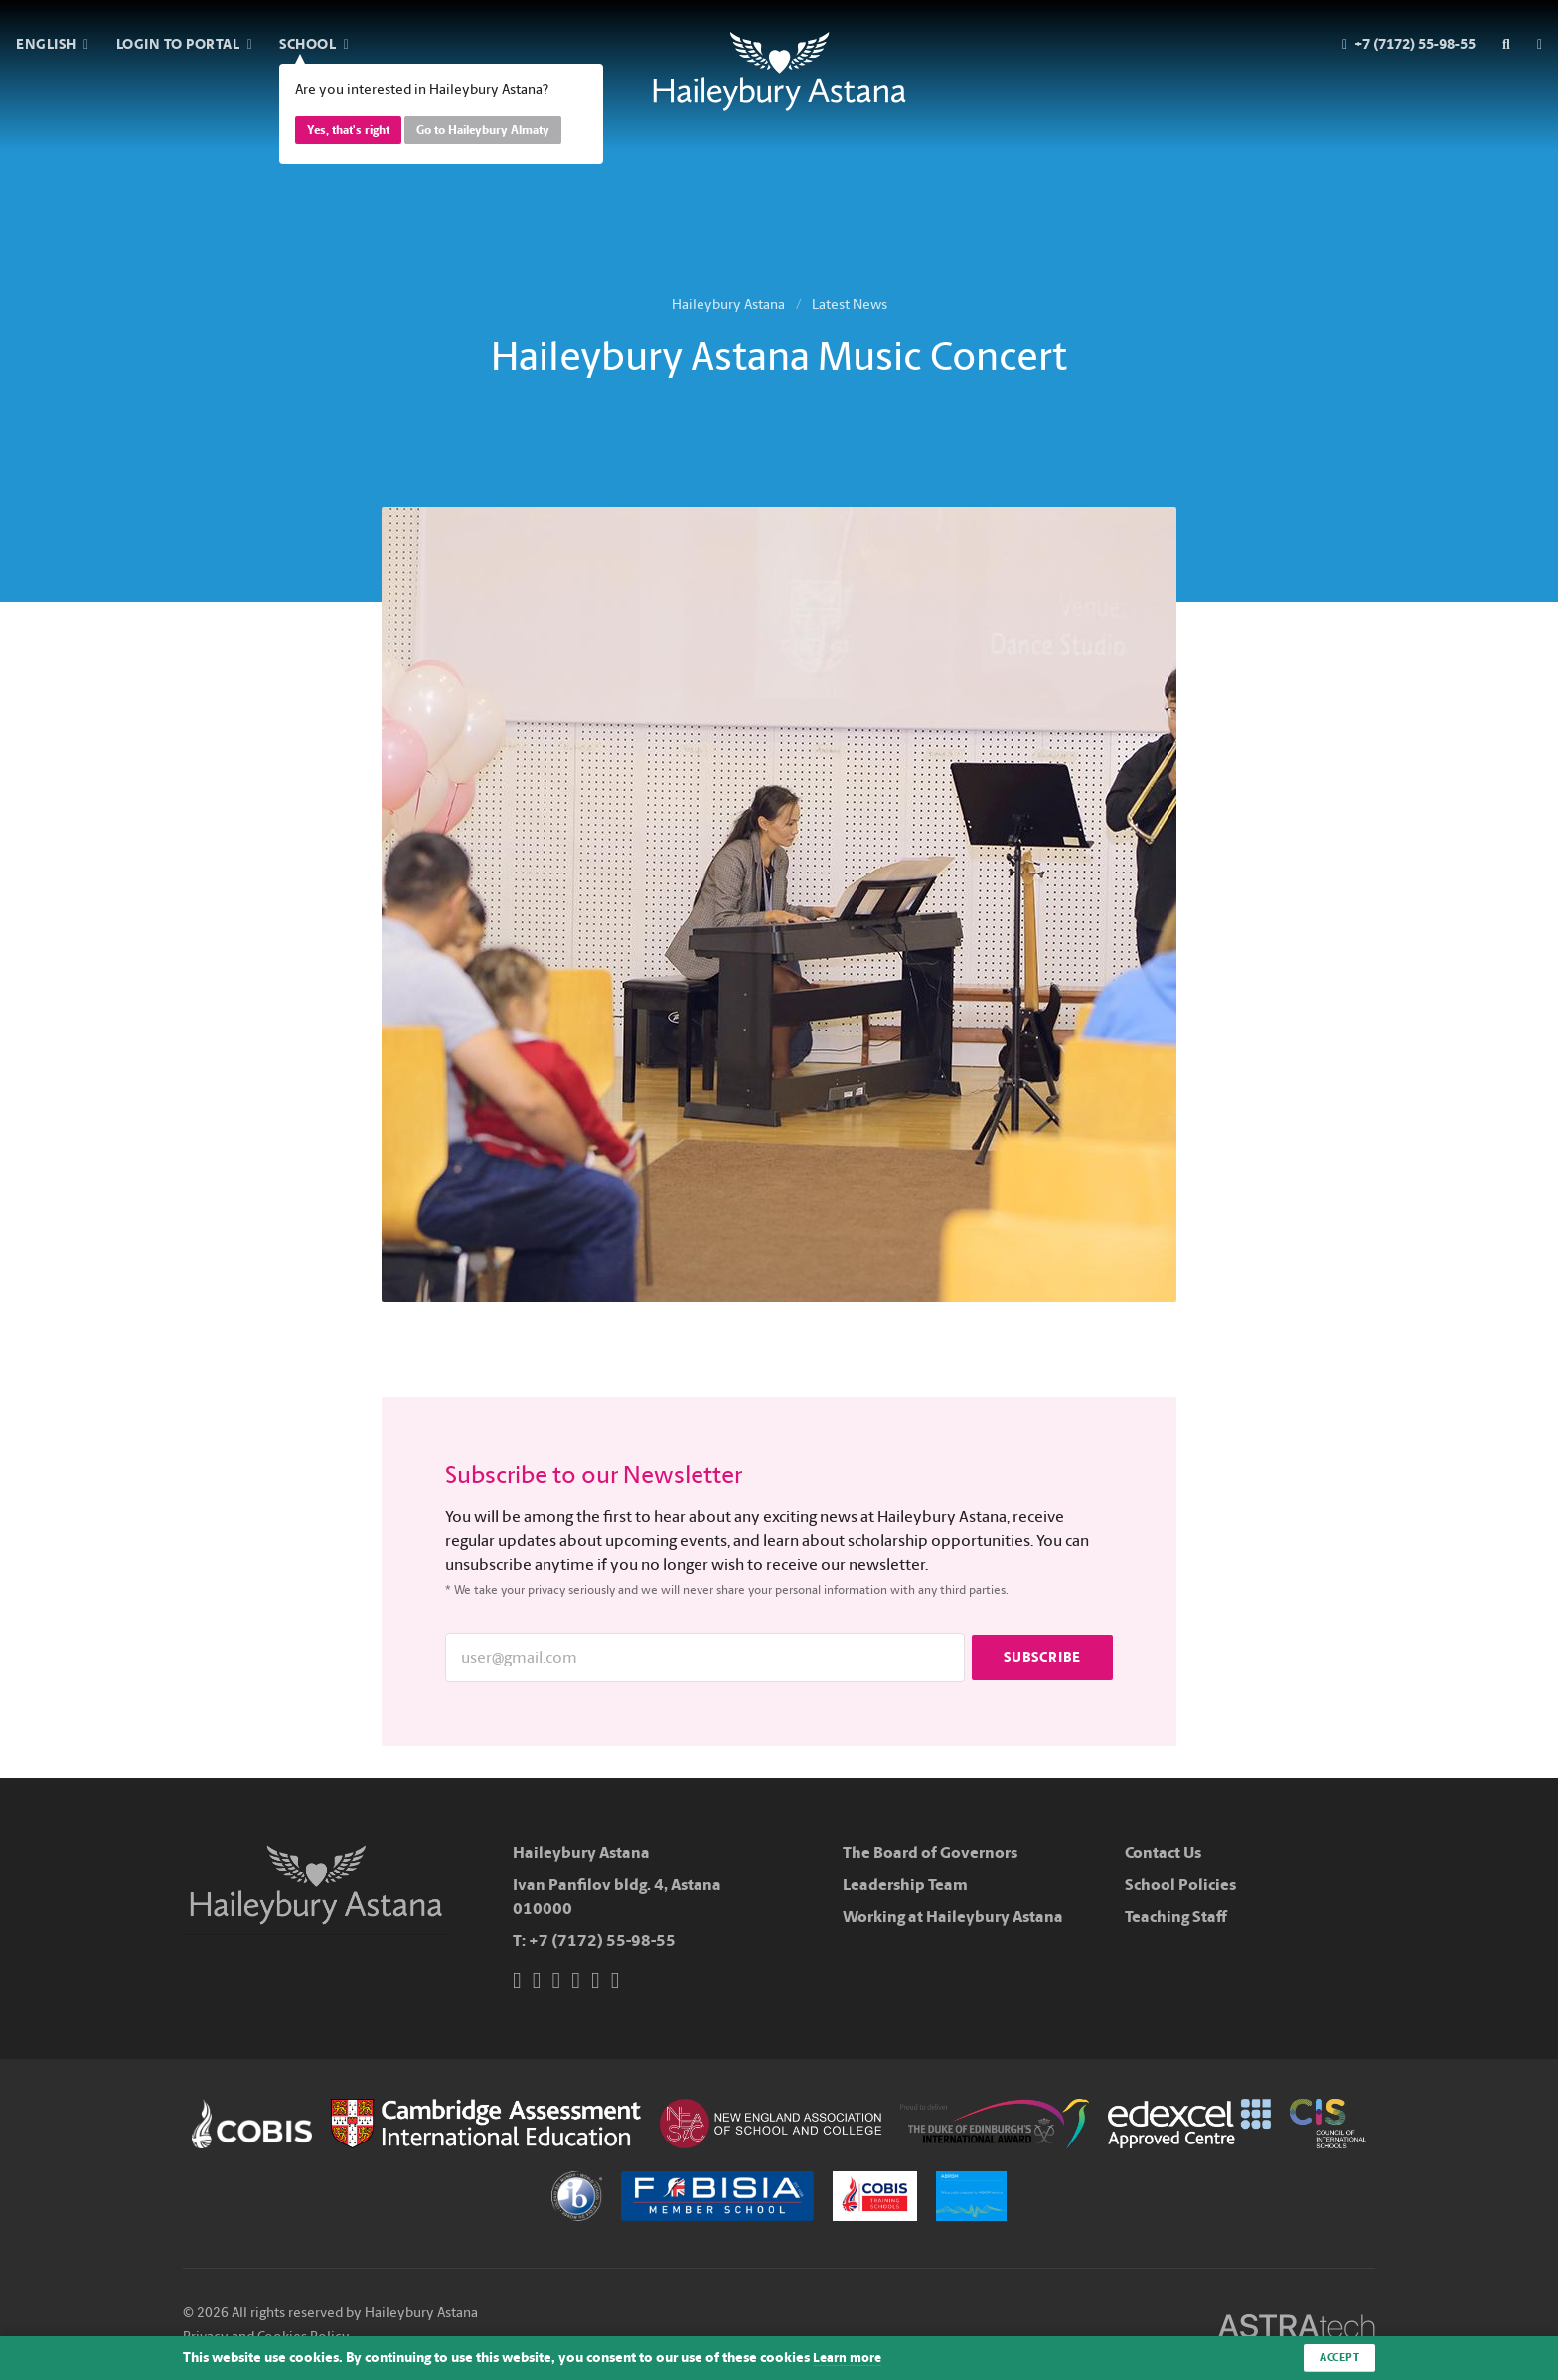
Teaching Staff (1176, 1916)
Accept (1337, 2357)
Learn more (849, 2357)
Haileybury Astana (728, 304)
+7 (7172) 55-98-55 (602, 1940)
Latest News (849, 304)
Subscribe (1042, 1657)
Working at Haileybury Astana (953, 1916)
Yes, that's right (348, 130)
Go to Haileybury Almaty (482, 130)
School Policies (1180, 1884)
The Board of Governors (930, 1852)
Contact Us (1163, 1852)
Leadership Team (905, 1884)
